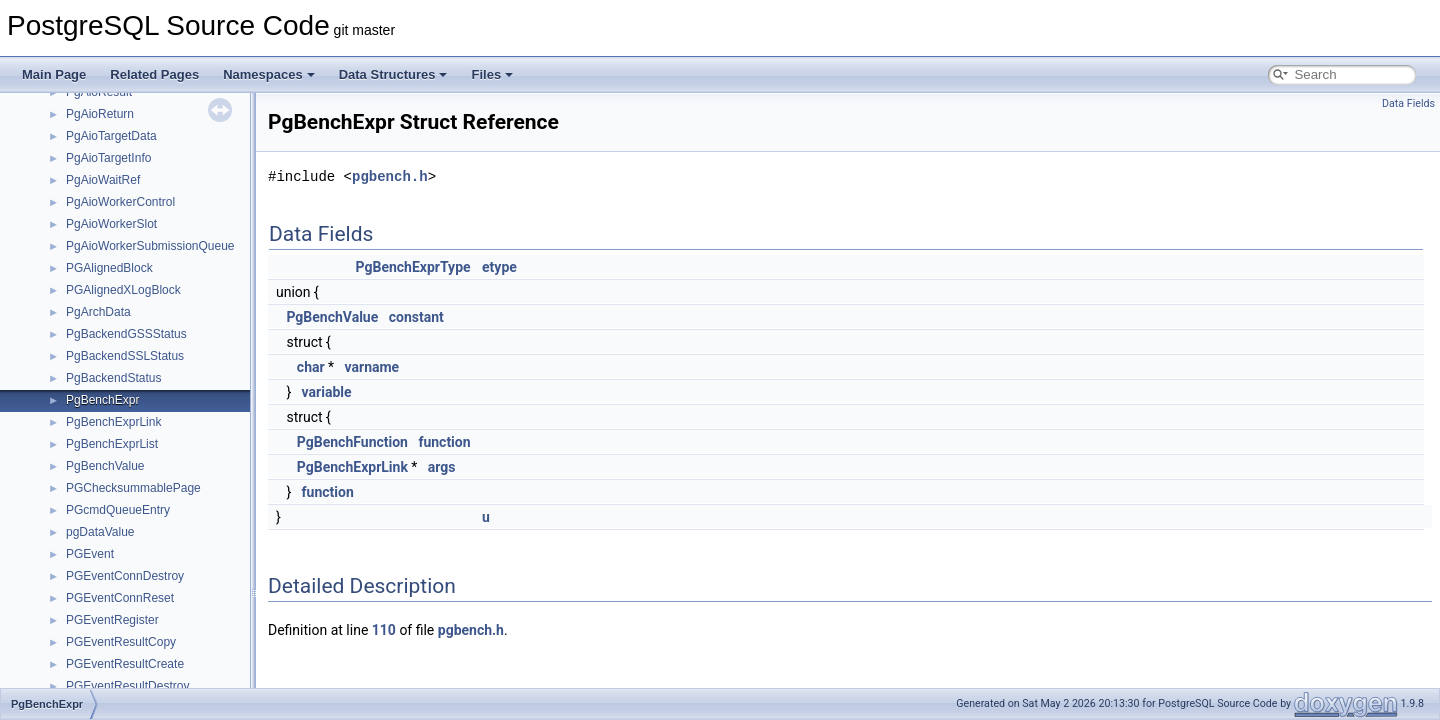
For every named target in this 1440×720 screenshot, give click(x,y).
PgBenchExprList (112, 444)
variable (327, 392)
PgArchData (98, 312)
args (442, 467)
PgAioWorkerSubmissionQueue (150, 246)
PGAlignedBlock (109, 268)
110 (384, 630)
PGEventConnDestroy (125, 576)
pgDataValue (100, 532)
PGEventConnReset (120, 598)
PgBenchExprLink (113, 422)
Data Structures (393, 74)
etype (499, 267)
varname (372, 367)
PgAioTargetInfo (108, 158)
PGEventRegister (112, 620)
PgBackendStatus (113, 378)
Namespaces (269, 74)
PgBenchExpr (102, 400)
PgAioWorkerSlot (111, 224)
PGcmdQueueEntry (118, 510)
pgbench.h (390, 176)
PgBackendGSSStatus (126, 334)
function (444, 442)
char (311, 367)
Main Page (54, 74)
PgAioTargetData (111, 136)
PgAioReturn (100, 114)
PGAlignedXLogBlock (123, 290)
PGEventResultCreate (125, 664)
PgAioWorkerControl (120, 202)
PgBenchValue (105, 466)
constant (416, 317)
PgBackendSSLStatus (125, 356)
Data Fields (1408, 103)
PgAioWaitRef (103, 180)
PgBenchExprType (413, 267)
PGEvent (90, 554)
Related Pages (154, 74)
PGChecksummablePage (133, 488)
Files (492, 74)
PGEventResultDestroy (127, 686)
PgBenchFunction (352, 442)
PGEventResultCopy (121, 642)
